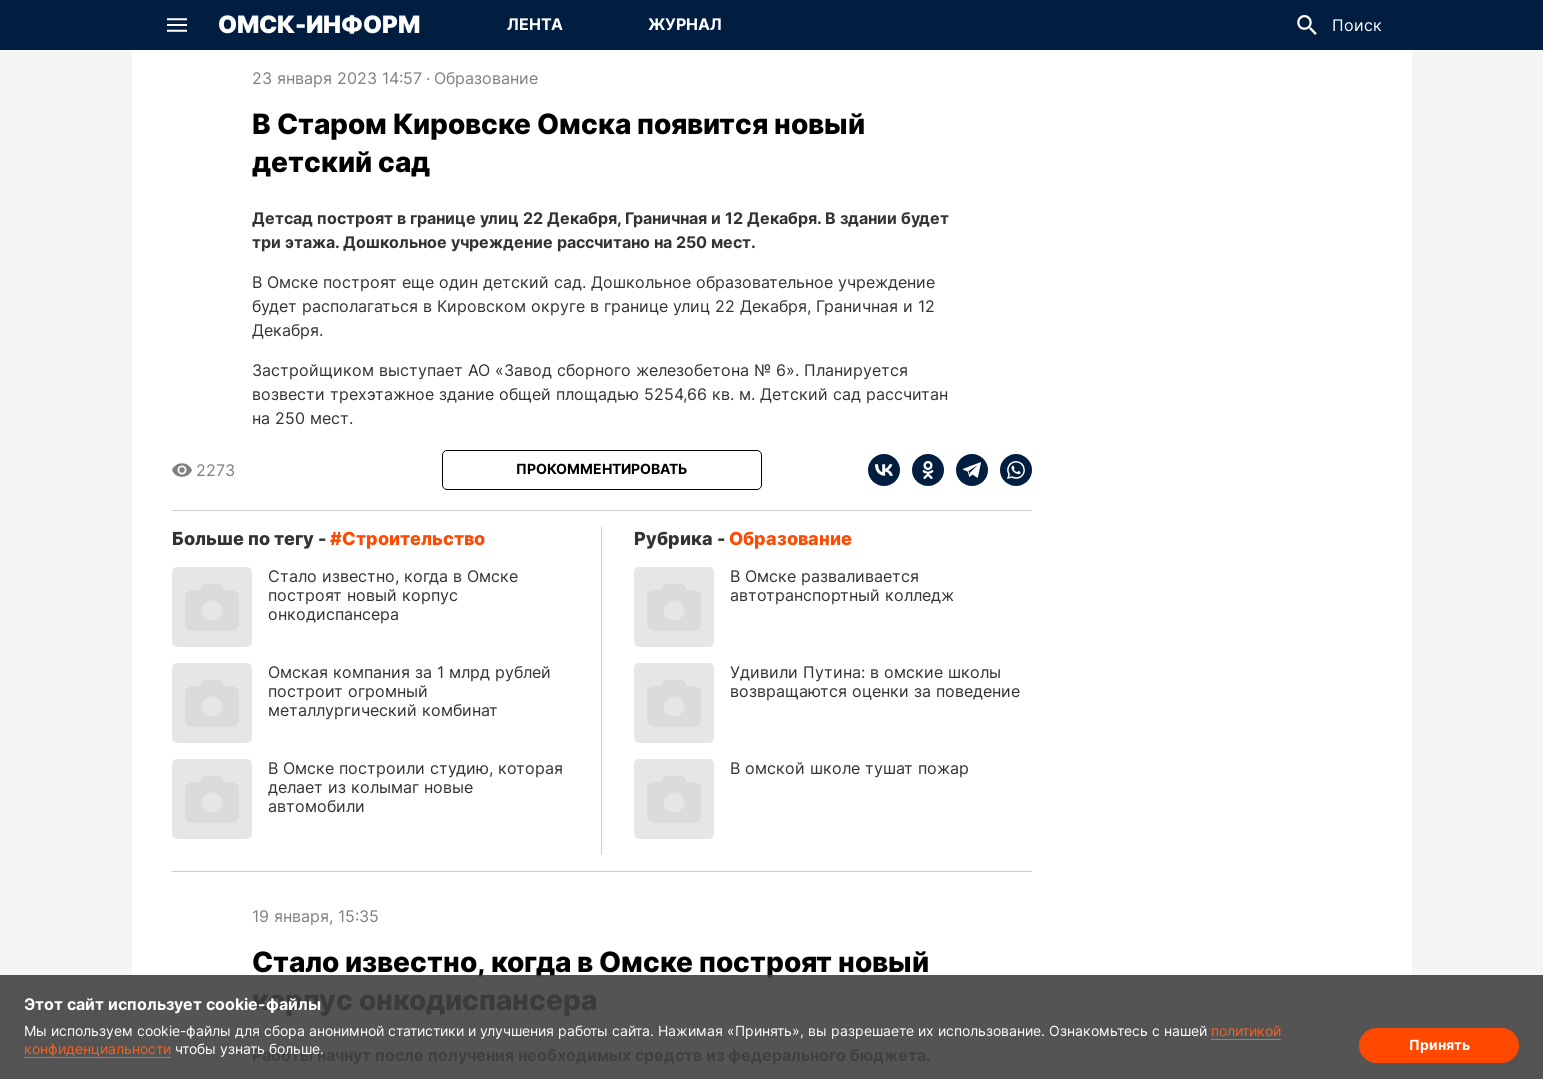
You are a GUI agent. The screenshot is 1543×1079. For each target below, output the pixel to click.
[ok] (922, 470)
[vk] (884, 470)
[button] (177, 25)
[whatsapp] (1010, 470)
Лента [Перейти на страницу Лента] (535, 24)
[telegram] (966, 470)
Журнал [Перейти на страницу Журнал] (685, 24)
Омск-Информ (319, 25)
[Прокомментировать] (602, 470)
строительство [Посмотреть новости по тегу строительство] (413, 538)
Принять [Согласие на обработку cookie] (1439, 1044)
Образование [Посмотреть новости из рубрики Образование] (486, 78)
